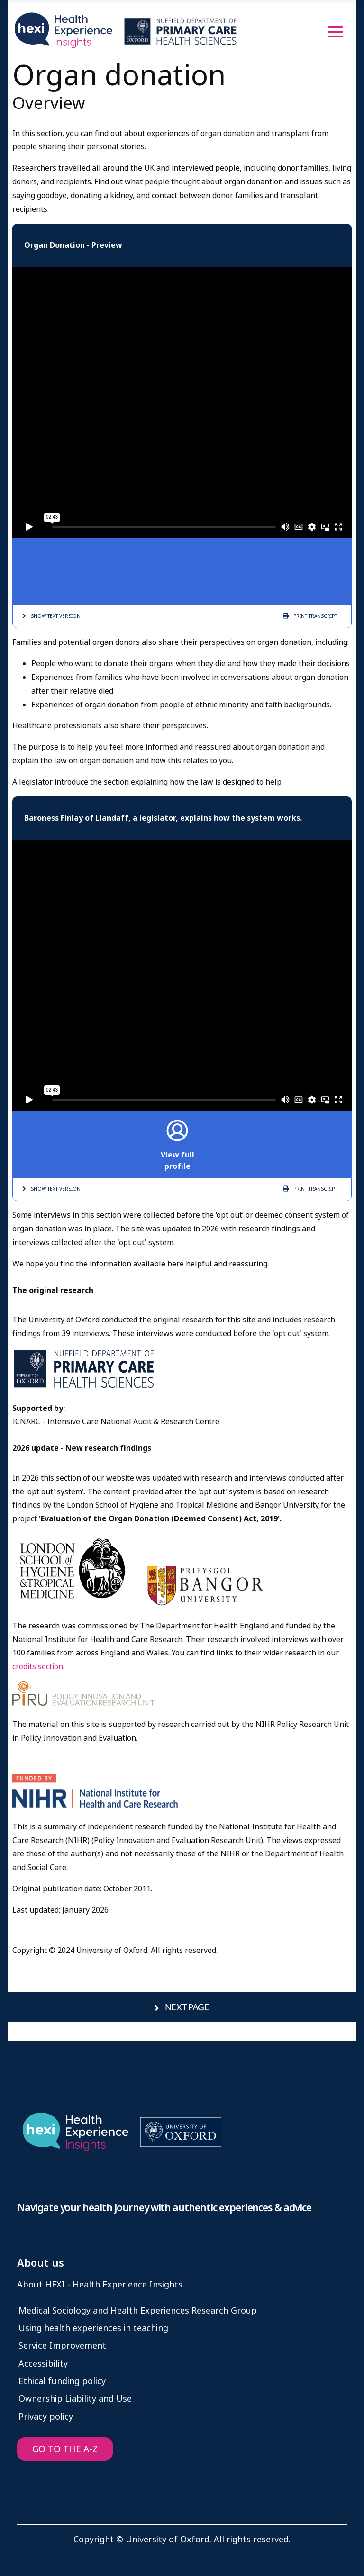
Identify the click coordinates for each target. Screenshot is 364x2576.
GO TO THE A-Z (65, 2449)
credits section (37, 1666)
